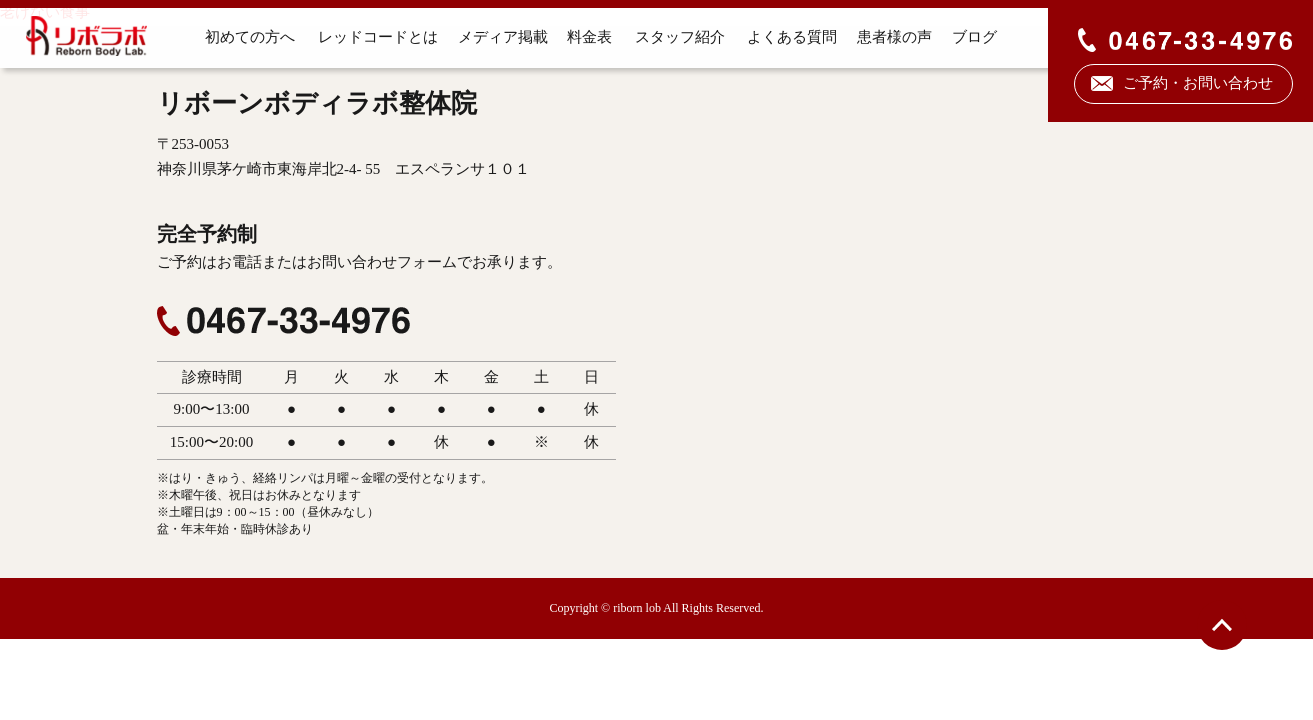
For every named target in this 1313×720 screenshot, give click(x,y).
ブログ (973, 37)
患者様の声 (892, 37)
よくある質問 (790, 37)
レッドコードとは (375, 37)
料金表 (588, 37)
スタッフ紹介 (678, 37)
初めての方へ (248, 37)
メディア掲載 (501, 37)
